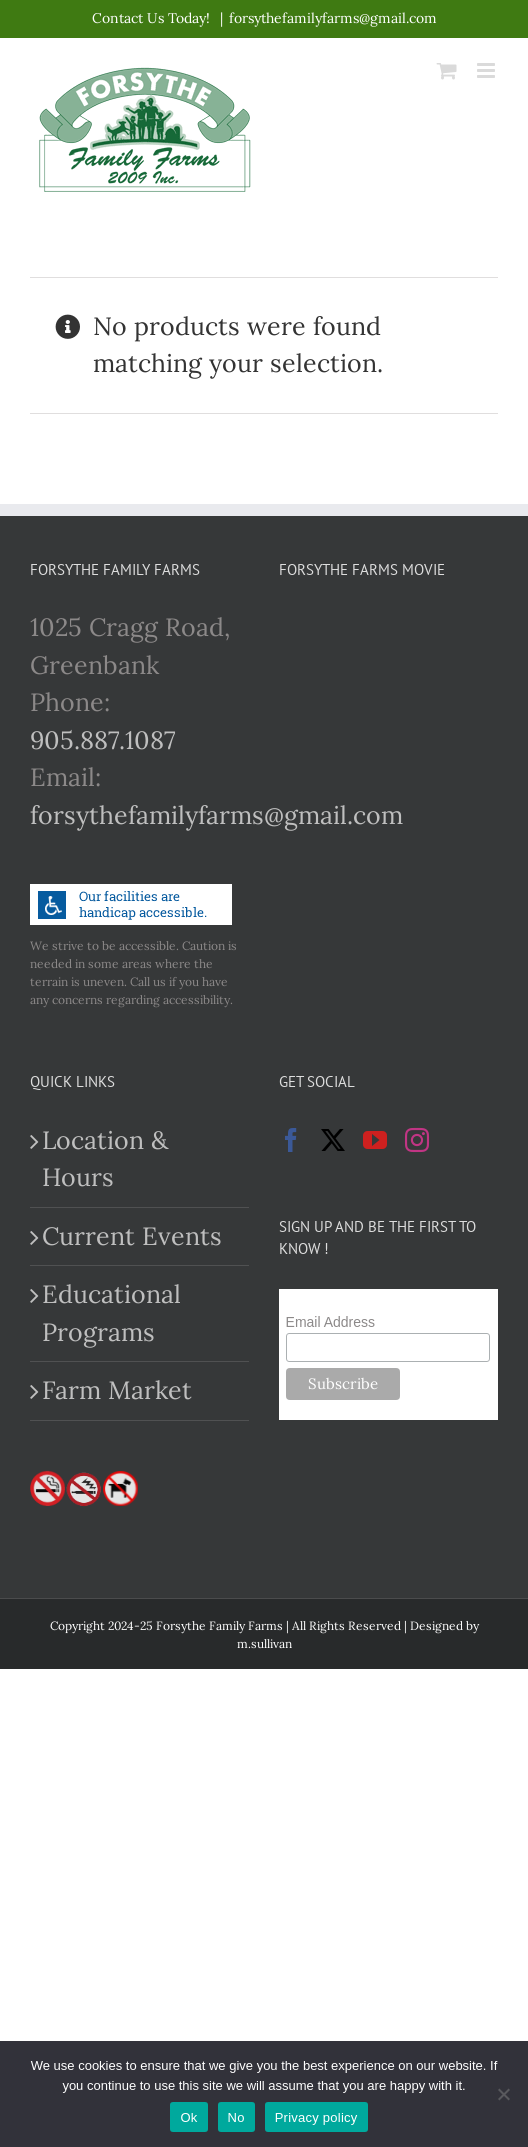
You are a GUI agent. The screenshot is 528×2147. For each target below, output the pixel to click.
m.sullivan (264, 1643)
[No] (503, 2094)
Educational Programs (111, 1313)
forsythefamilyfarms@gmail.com (333, 18)
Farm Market (117, 1390)
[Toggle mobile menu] (487, 70)
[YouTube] (375, 1140)
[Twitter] (333, 1140)
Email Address (330, 1322)
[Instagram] (417, 1140)
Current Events (132, 1236)
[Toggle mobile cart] (447, 70)
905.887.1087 (103, 740)
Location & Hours (105, 1159)
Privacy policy (316, 2117)
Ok (188, 2117)
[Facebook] (291, 1140)
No (236, 2117)
